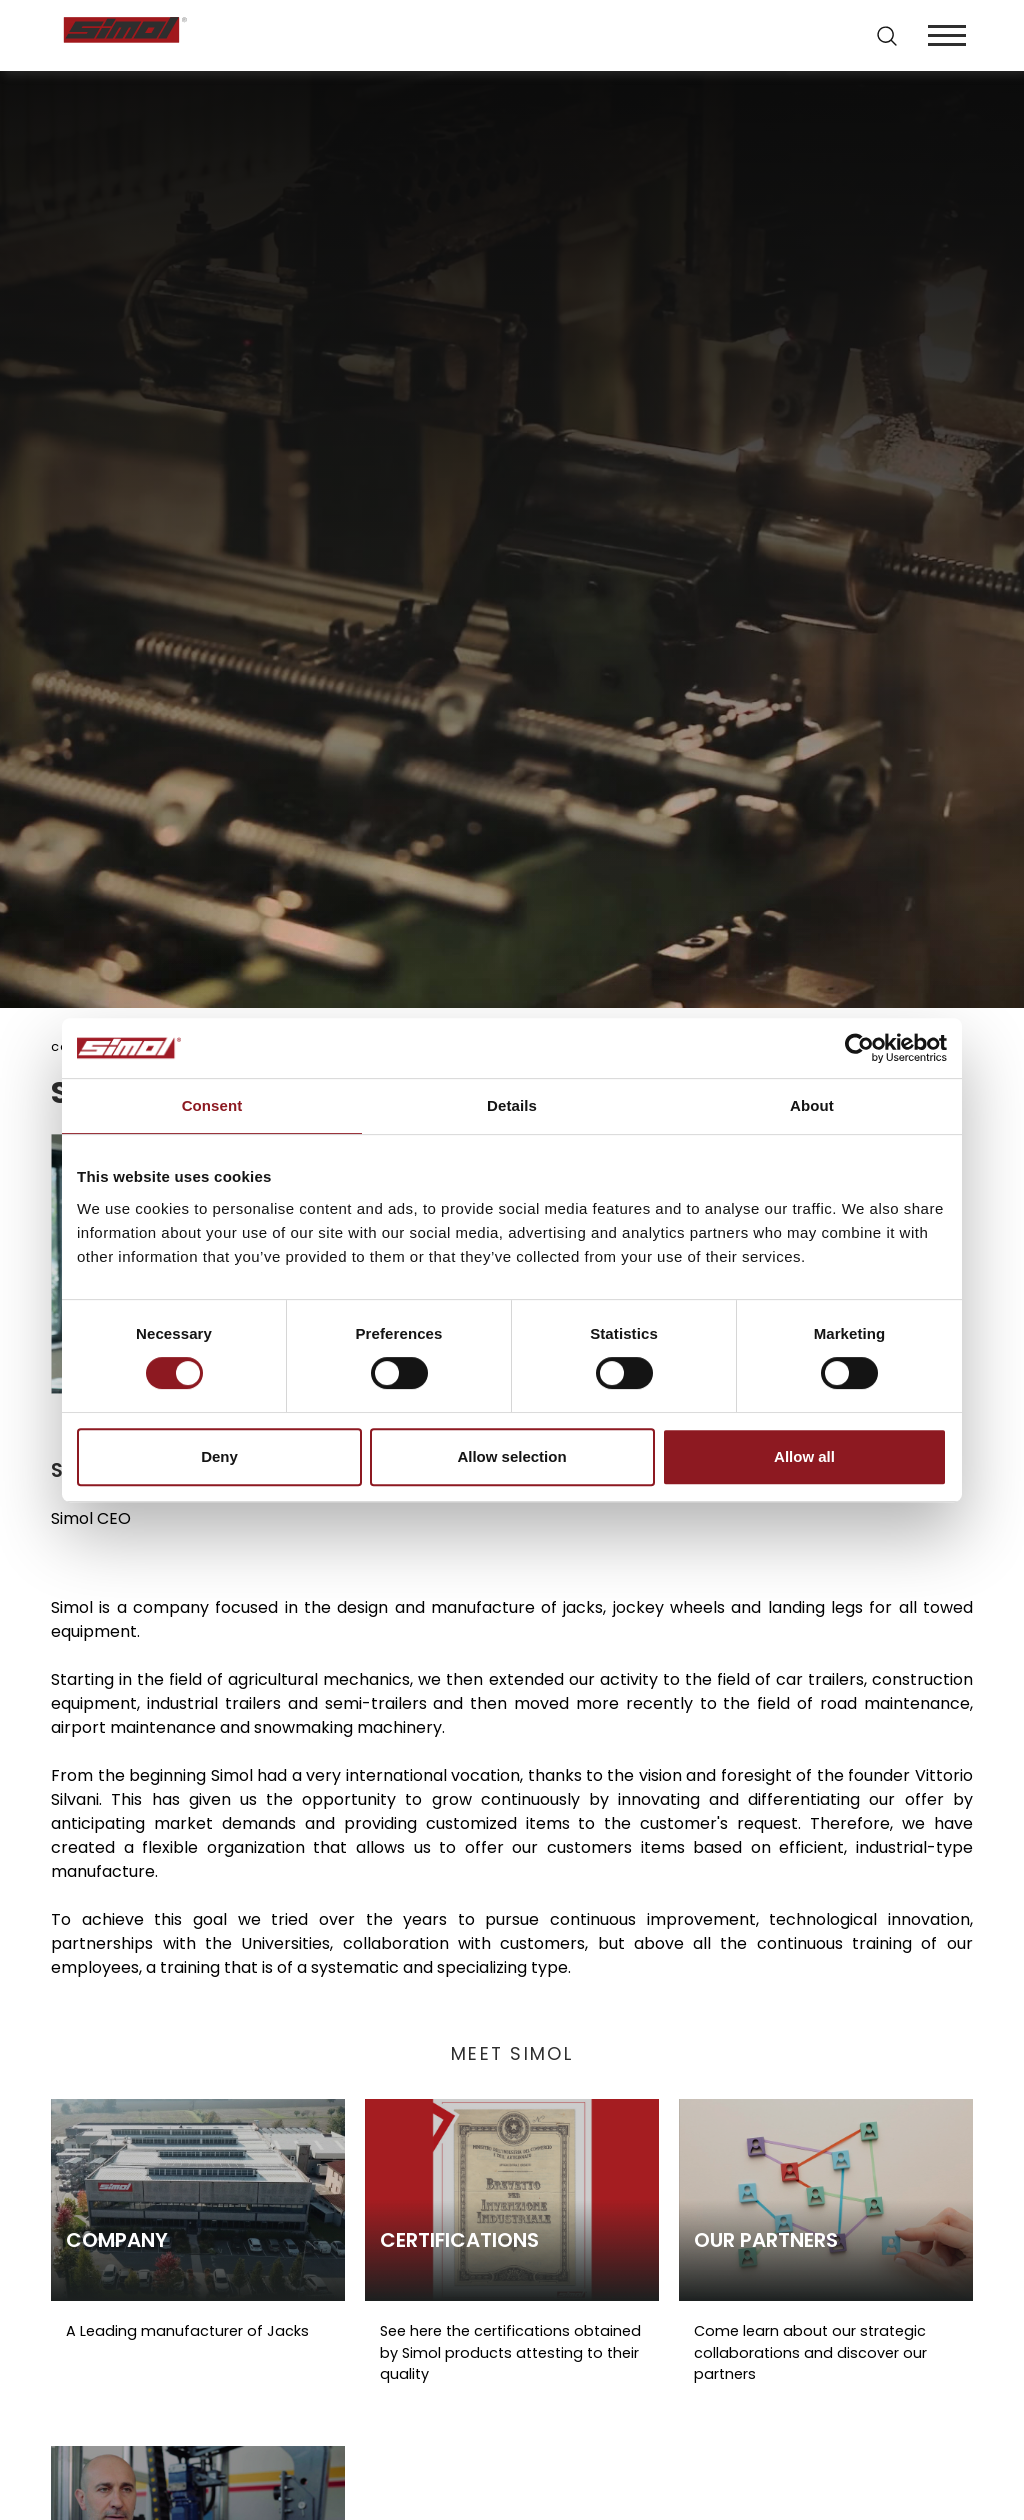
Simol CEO (91, 1518)
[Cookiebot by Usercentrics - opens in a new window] (859, 1048)
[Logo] (285, 35)
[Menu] (947, 35)
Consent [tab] (212, 1105)
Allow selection (511, 1456)
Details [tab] (512, 1105)
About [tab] (812, 1105)
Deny (219, 1456)
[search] (887, 36)
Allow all (804, 1456)
